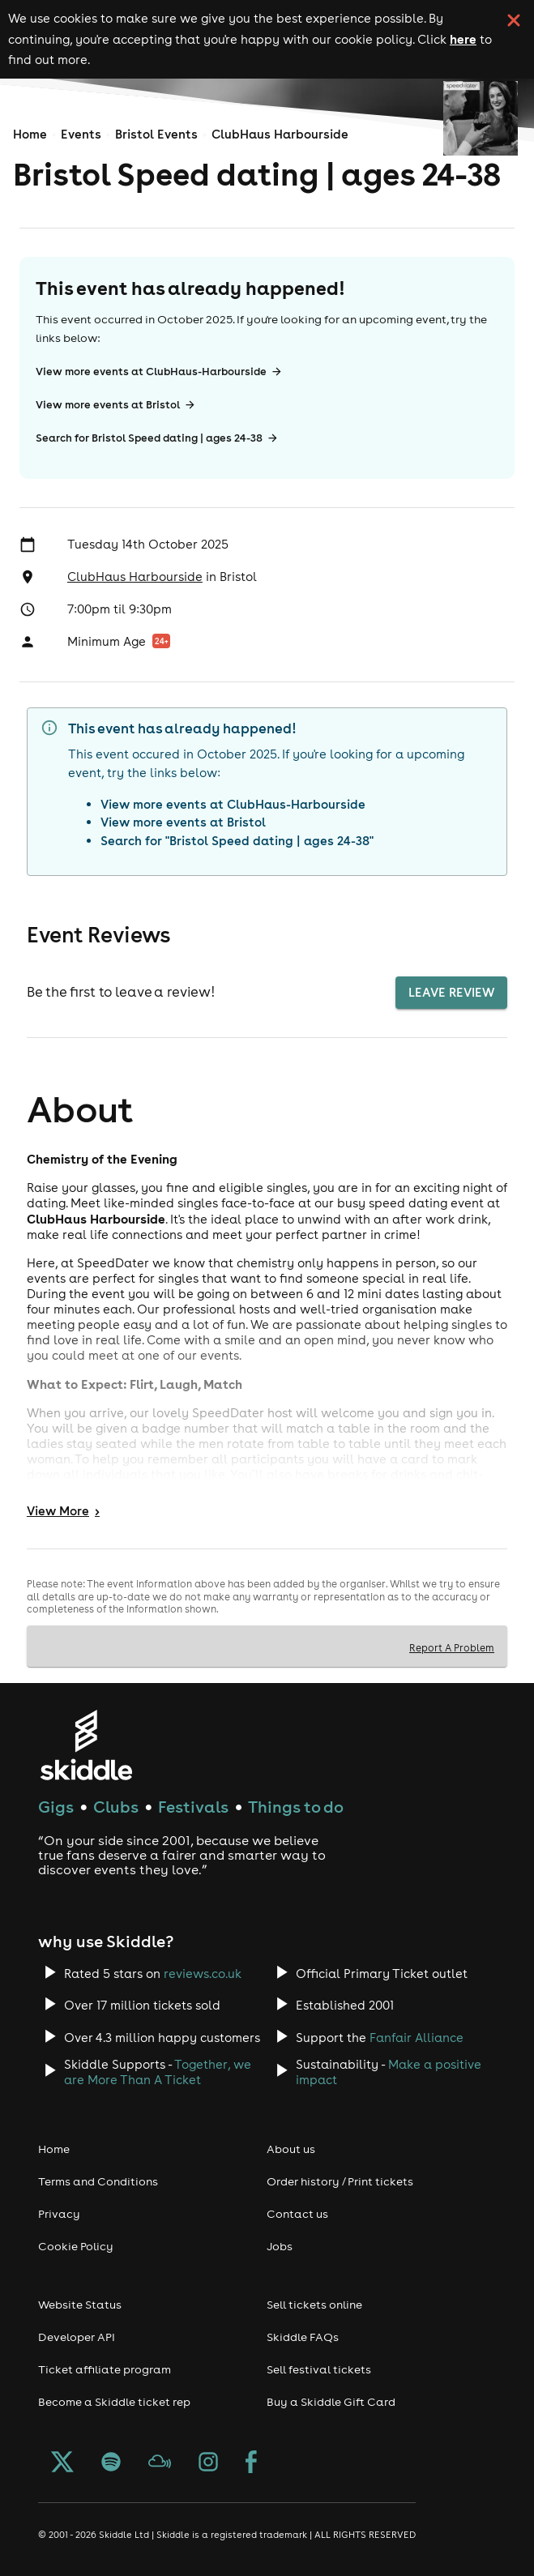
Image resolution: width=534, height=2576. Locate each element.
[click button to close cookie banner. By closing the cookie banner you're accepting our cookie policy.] (514, 20)
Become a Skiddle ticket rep (114, 2401)
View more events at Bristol (116, 405)
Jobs (280, 2246)
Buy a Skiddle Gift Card (331, 2401)
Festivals (193, 1806)
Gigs (56, 1806)
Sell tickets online (314, 2304)
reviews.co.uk (202, 1973)
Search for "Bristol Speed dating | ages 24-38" (237, 840)
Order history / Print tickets (340, 2181)
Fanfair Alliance (417, 2037)
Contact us (297, 2213)
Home (30, 134)
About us (291, 2149)
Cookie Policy (75, 2246)
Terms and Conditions (98, 2181)
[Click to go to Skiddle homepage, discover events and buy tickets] (85, 1745)
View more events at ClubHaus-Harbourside (159, 371)
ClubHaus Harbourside (279, 134)
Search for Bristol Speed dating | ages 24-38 (157, 438)
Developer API (76, 2337)
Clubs (116, 1806)
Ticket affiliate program (104, 2369)
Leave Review (451, 992)
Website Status (80, 2304)
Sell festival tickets (319, 2369)
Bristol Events (156, 134)
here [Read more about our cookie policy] (463, 39)
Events (81, 134)
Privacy (59, 2213)
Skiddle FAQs (303, 2337)
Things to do (296, 1806)
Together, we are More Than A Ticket (157, 2072)
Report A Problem (451, 1647)
